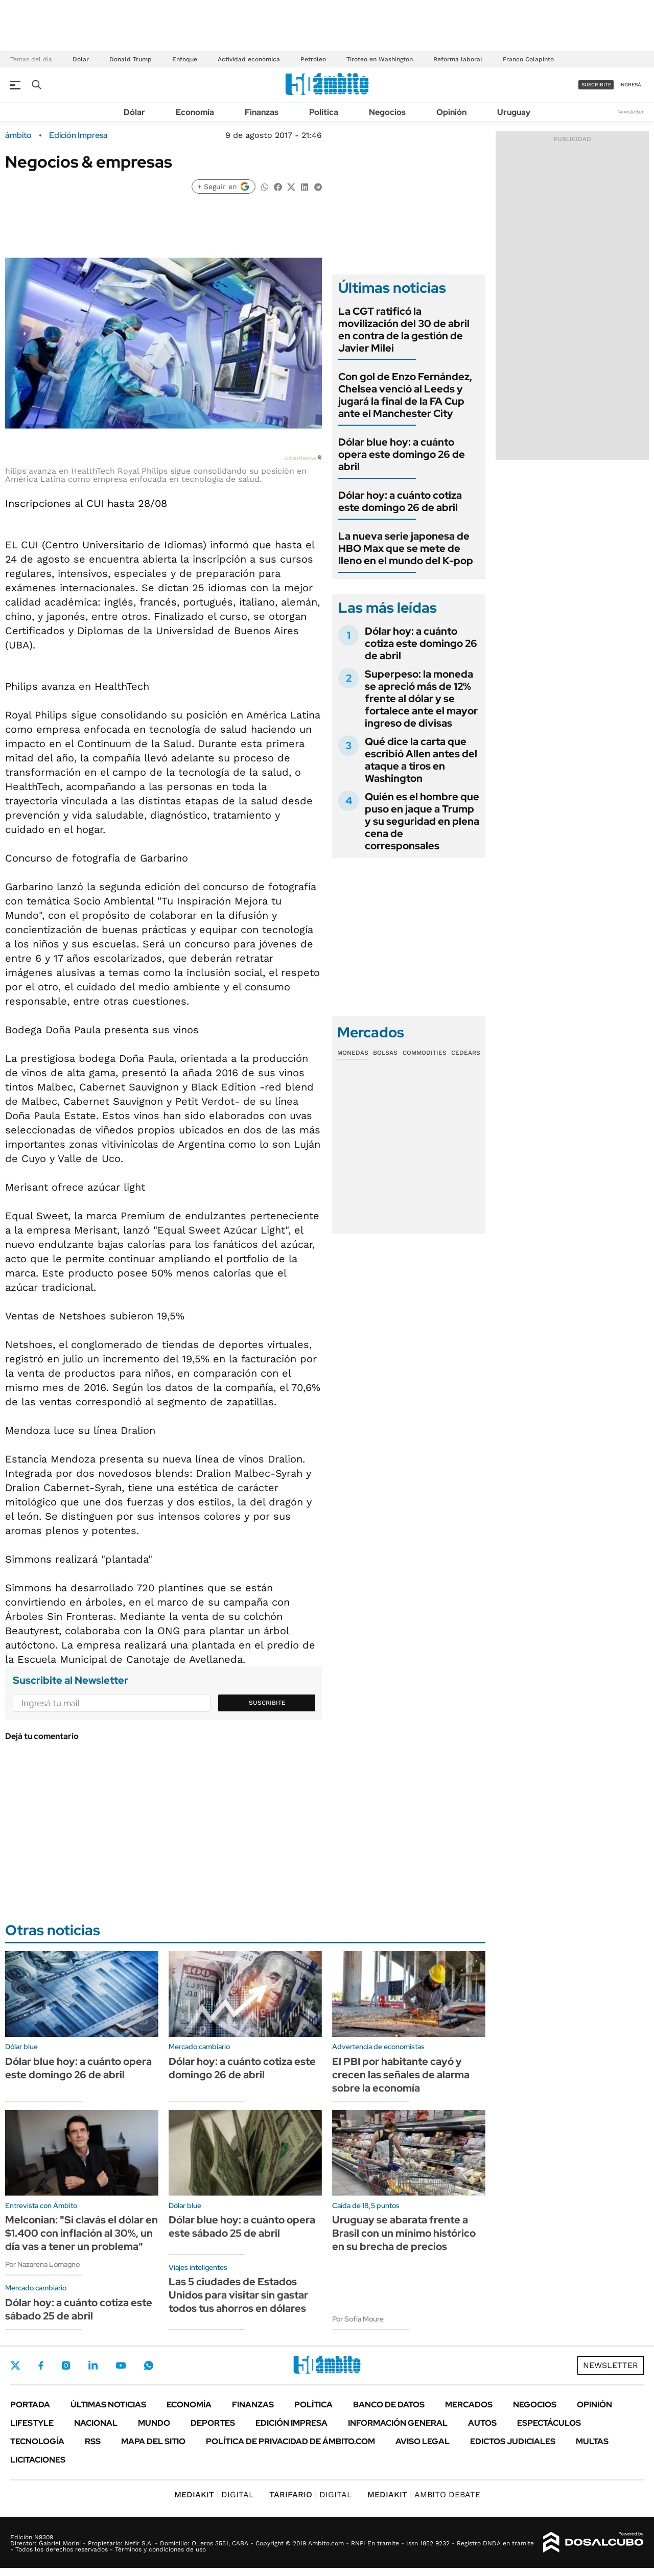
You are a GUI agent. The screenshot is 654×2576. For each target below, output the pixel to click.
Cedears (465, 1052)
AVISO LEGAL (422, 2441)
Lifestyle (32, 2423)
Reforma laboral (457, 59)
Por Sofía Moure (358, 2319)
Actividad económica (249, 59)
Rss (93, 2441)
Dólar (81, 59)
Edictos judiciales (512, 2441)
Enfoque (184, 59)
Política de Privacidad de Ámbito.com (290, 2441)
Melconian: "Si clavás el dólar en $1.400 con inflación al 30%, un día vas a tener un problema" (81, 2233)
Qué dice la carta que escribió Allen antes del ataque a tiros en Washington (421, 760)
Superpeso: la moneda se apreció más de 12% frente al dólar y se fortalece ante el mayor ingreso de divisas (421, 698)
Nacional (96, 2423)
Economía (195, 112)
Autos (482, 2423)
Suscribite (267, 1702)
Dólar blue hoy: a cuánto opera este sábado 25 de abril (242, 2226)
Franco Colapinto (528, 59)
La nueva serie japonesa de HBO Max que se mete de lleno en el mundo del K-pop (405, 548)
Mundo (154, 2423)
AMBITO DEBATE (423, 2494)
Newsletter (630, 111)
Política (323, 112)
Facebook (40, 2365)
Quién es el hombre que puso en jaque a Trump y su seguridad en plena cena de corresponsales (422, 821)
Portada (30, 2404)
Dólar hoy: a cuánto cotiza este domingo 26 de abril (400, 501)
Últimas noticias (108, 2404)
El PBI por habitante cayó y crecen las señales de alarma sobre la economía (401, 2075)
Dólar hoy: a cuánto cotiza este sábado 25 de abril (78, 2309)
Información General (398, 2423)
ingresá (630, 84)
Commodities (425, 1052)
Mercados (469, 2404)
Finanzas (261, 112)
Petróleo (313, 59)
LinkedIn (93, 2365)
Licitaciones (37, 2459)
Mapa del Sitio (153, 2441)
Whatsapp (148, 2365)
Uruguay (513, 112)
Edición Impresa (291, 2423)
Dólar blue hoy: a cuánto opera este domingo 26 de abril (401, 454)
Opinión (451, 112)
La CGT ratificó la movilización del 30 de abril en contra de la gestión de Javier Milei (404, 330)
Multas (592, 2441)
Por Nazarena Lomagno (42, 2264)
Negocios (387, 112)
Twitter (15, 2365)
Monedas (352, 1052)
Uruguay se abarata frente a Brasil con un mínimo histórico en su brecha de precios (404, 2233)
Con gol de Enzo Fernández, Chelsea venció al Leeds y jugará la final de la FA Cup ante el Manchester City (405, 395)
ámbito (18, 135)
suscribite (596, 84)
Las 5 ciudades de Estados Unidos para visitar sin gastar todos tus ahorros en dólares (238, 2295)
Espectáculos (549, 2423)
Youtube (120, 2366)
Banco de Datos (389, 2404)
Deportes (213, 2423)
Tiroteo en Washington (379, 59)
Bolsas (385, 1052)
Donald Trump (130, 59)
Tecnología (37, 2441)
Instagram (66, 2365)
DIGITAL (214, 2494)
